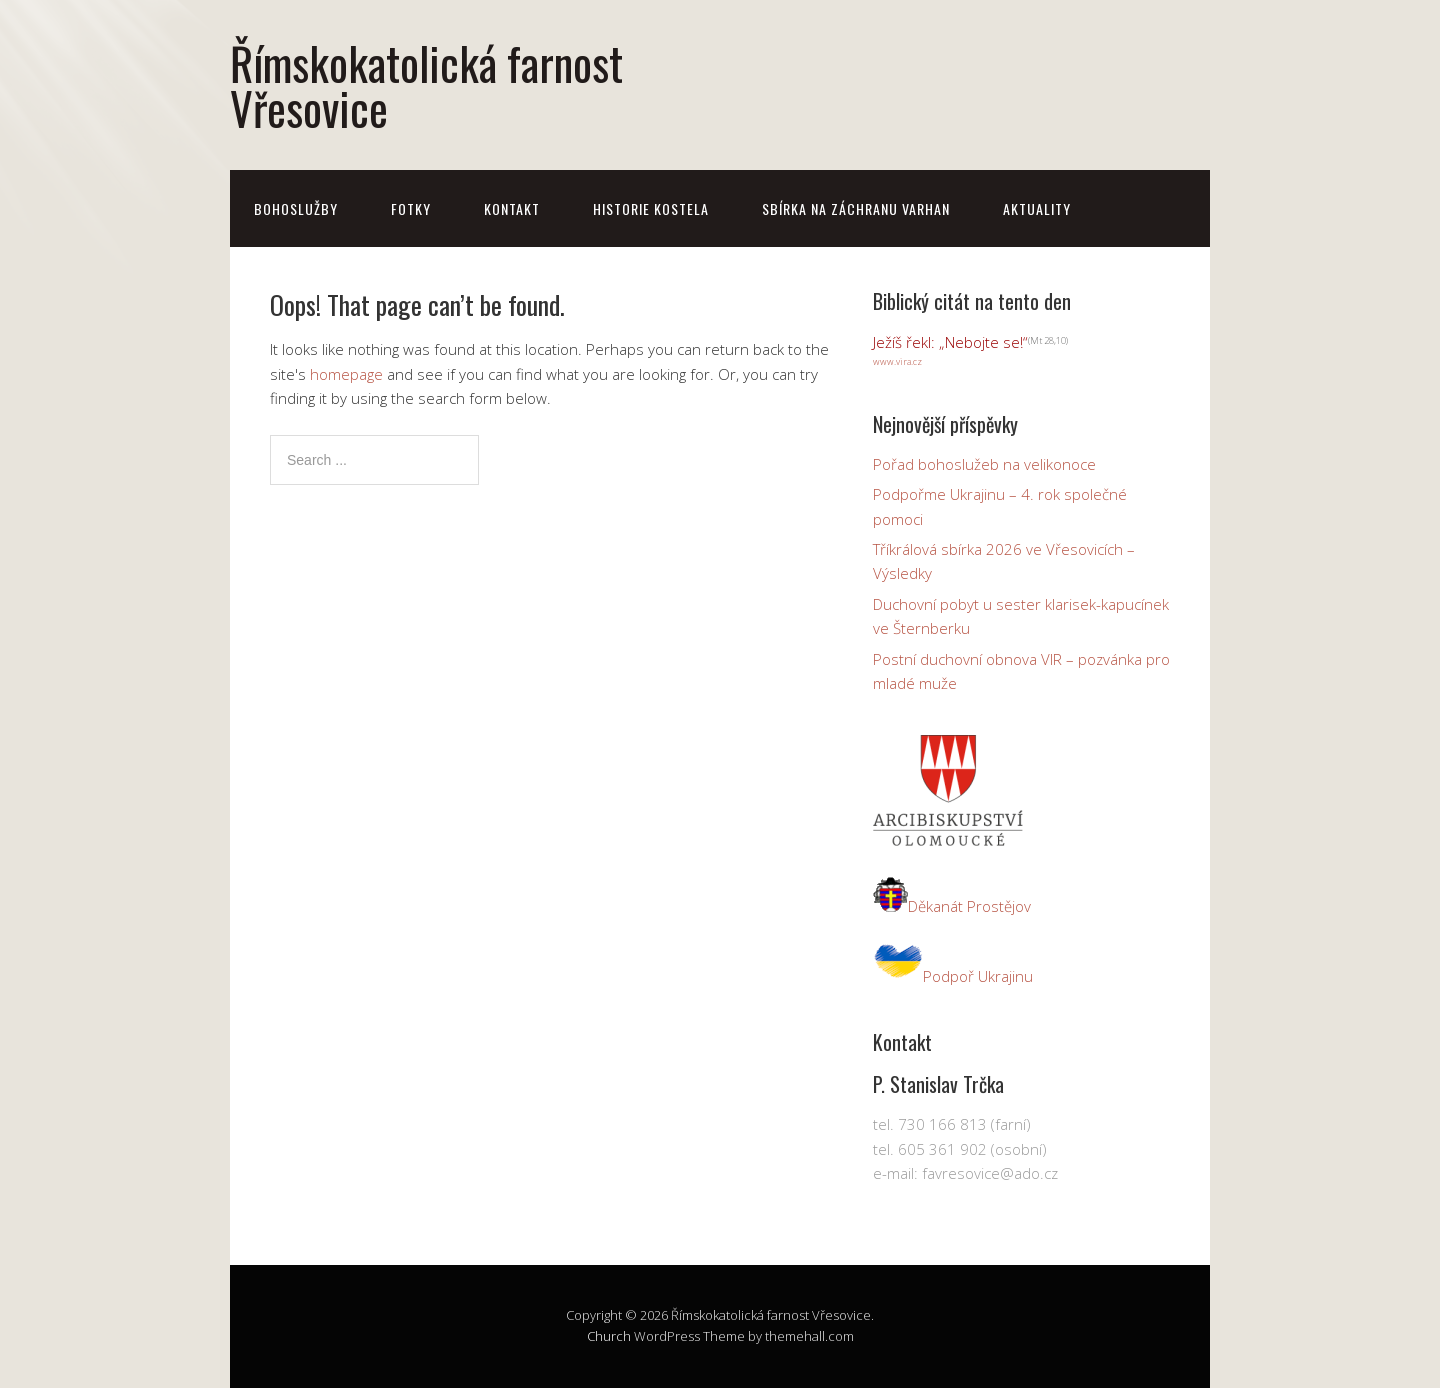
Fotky (411, 208)
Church (609, 1336)
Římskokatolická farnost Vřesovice (426, 85)
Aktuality (1037, 208)
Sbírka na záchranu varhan (856, 208)
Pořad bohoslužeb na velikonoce (984, 464)
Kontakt (512, 208)
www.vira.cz (897, 361)
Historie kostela (651, 208)
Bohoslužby (296, 208)
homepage (346, 374)
